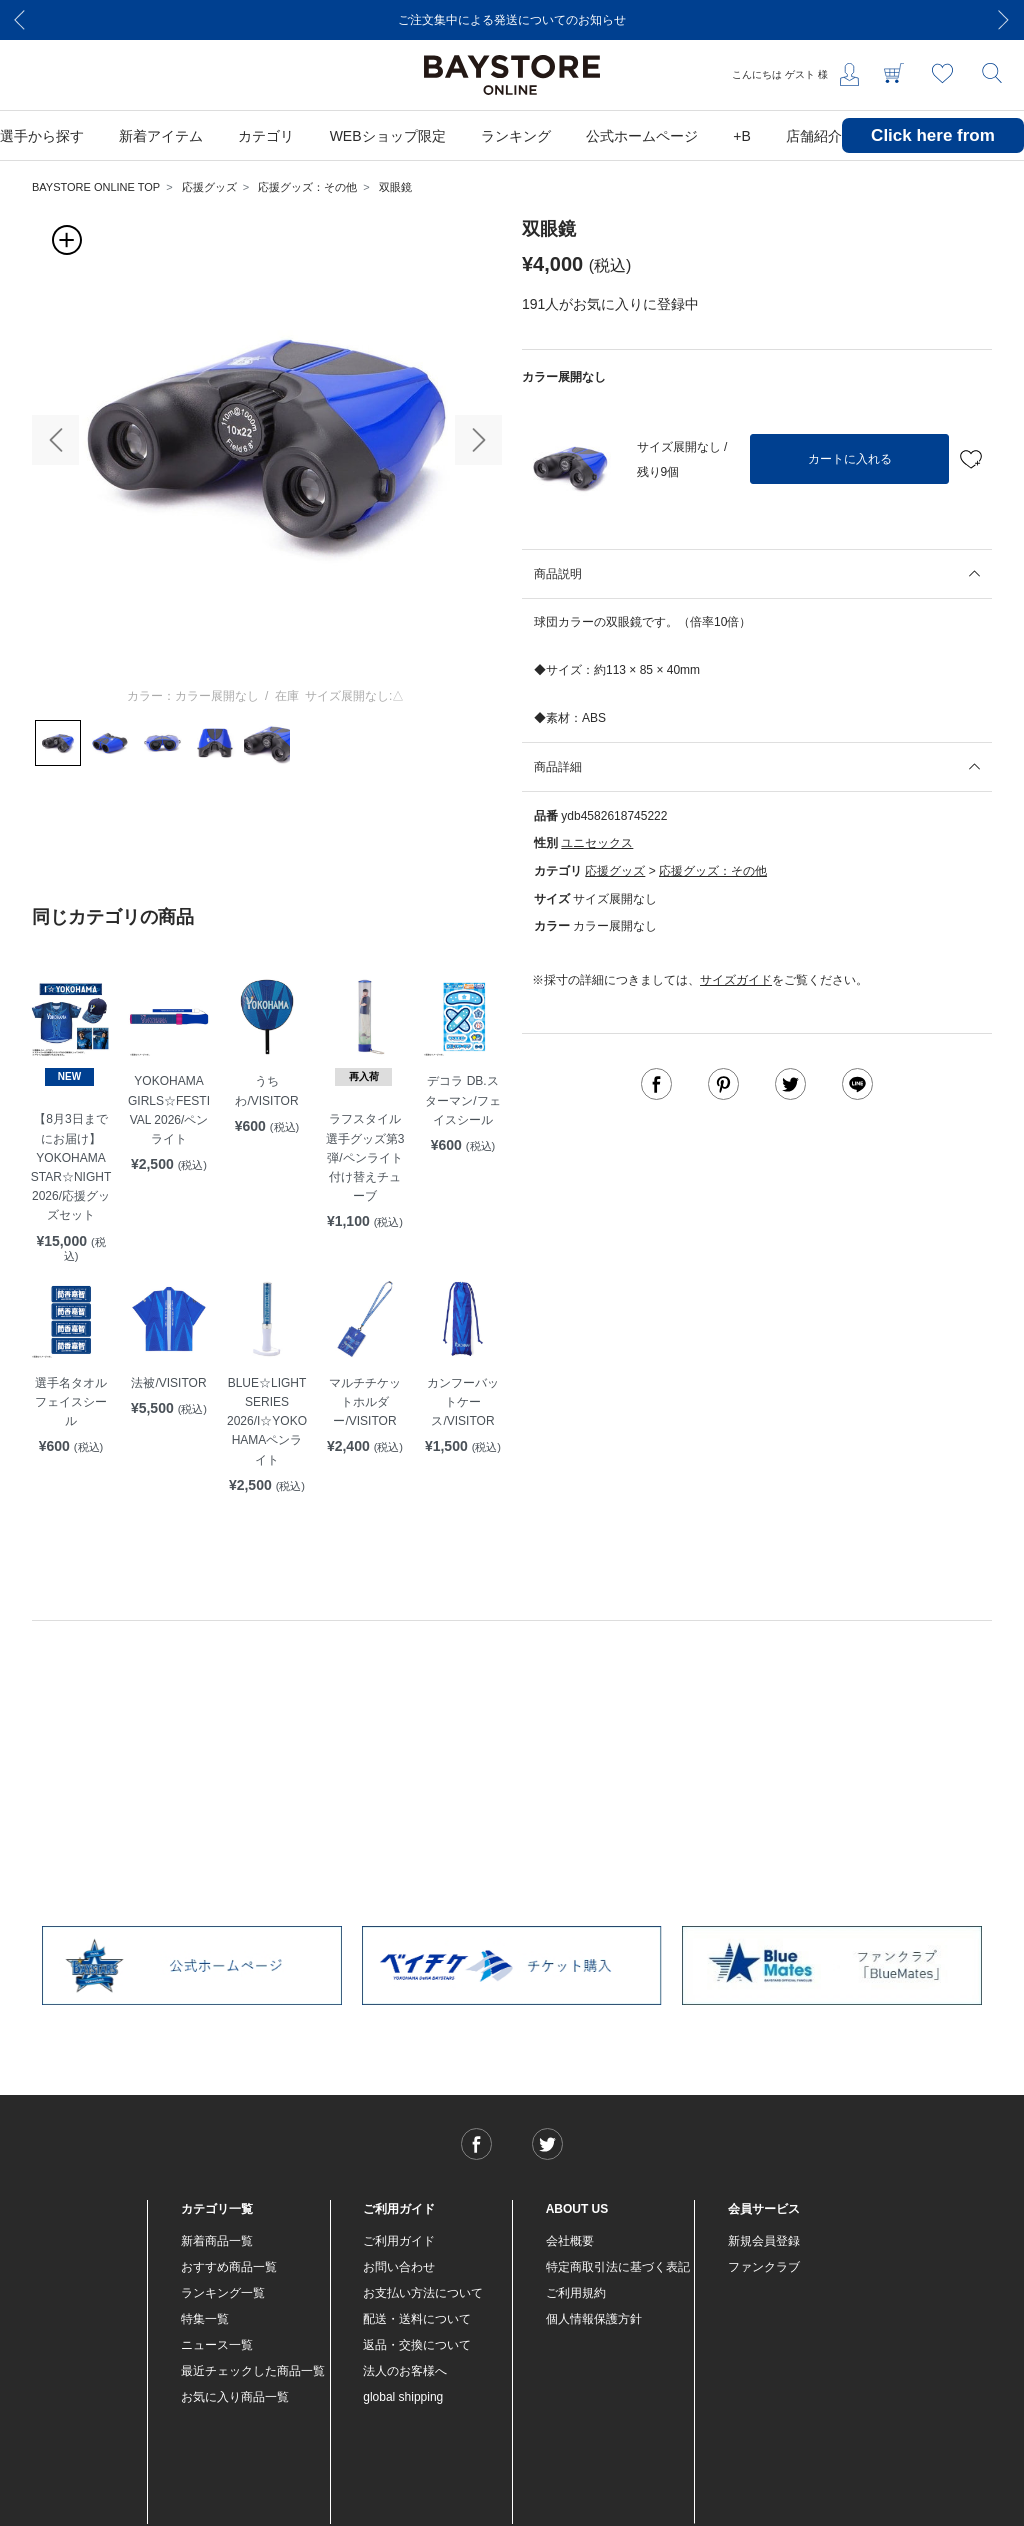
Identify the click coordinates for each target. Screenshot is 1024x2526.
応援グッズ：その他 (307, 187)
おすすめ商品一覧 (229, 2267)
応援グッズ (209, 187)
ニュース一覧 (217, 2345)
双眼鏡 (395, 187)
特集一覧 (205, 2319)
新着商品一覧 (217, 2241)
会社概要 (570, 2241)
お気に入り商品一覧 (235, 2397)
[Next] (1004, 20)
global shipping (403, 2397)
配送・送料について (417, 2319)
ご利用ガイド (399, 2241)
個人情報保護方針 (594, 2319)
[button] (55, 440)
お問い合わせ (399, 2267)
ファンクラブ (764, 2267)
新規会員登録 (764, 2241)
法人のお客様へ (405, 2371)
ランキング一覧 (223, 2293)
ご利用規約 (576, 2293)
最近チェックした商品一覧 (253, 2371)
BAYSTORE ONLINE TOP (96, 187)
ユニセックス (597, 843)
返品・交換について (417, 2345)
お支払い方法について (423, 2293)
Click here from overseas (933, 150)
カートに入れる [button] (850, 459)
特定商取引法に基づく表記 (618, 2267)
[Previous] (20, 20)
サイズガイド (736, 980)
